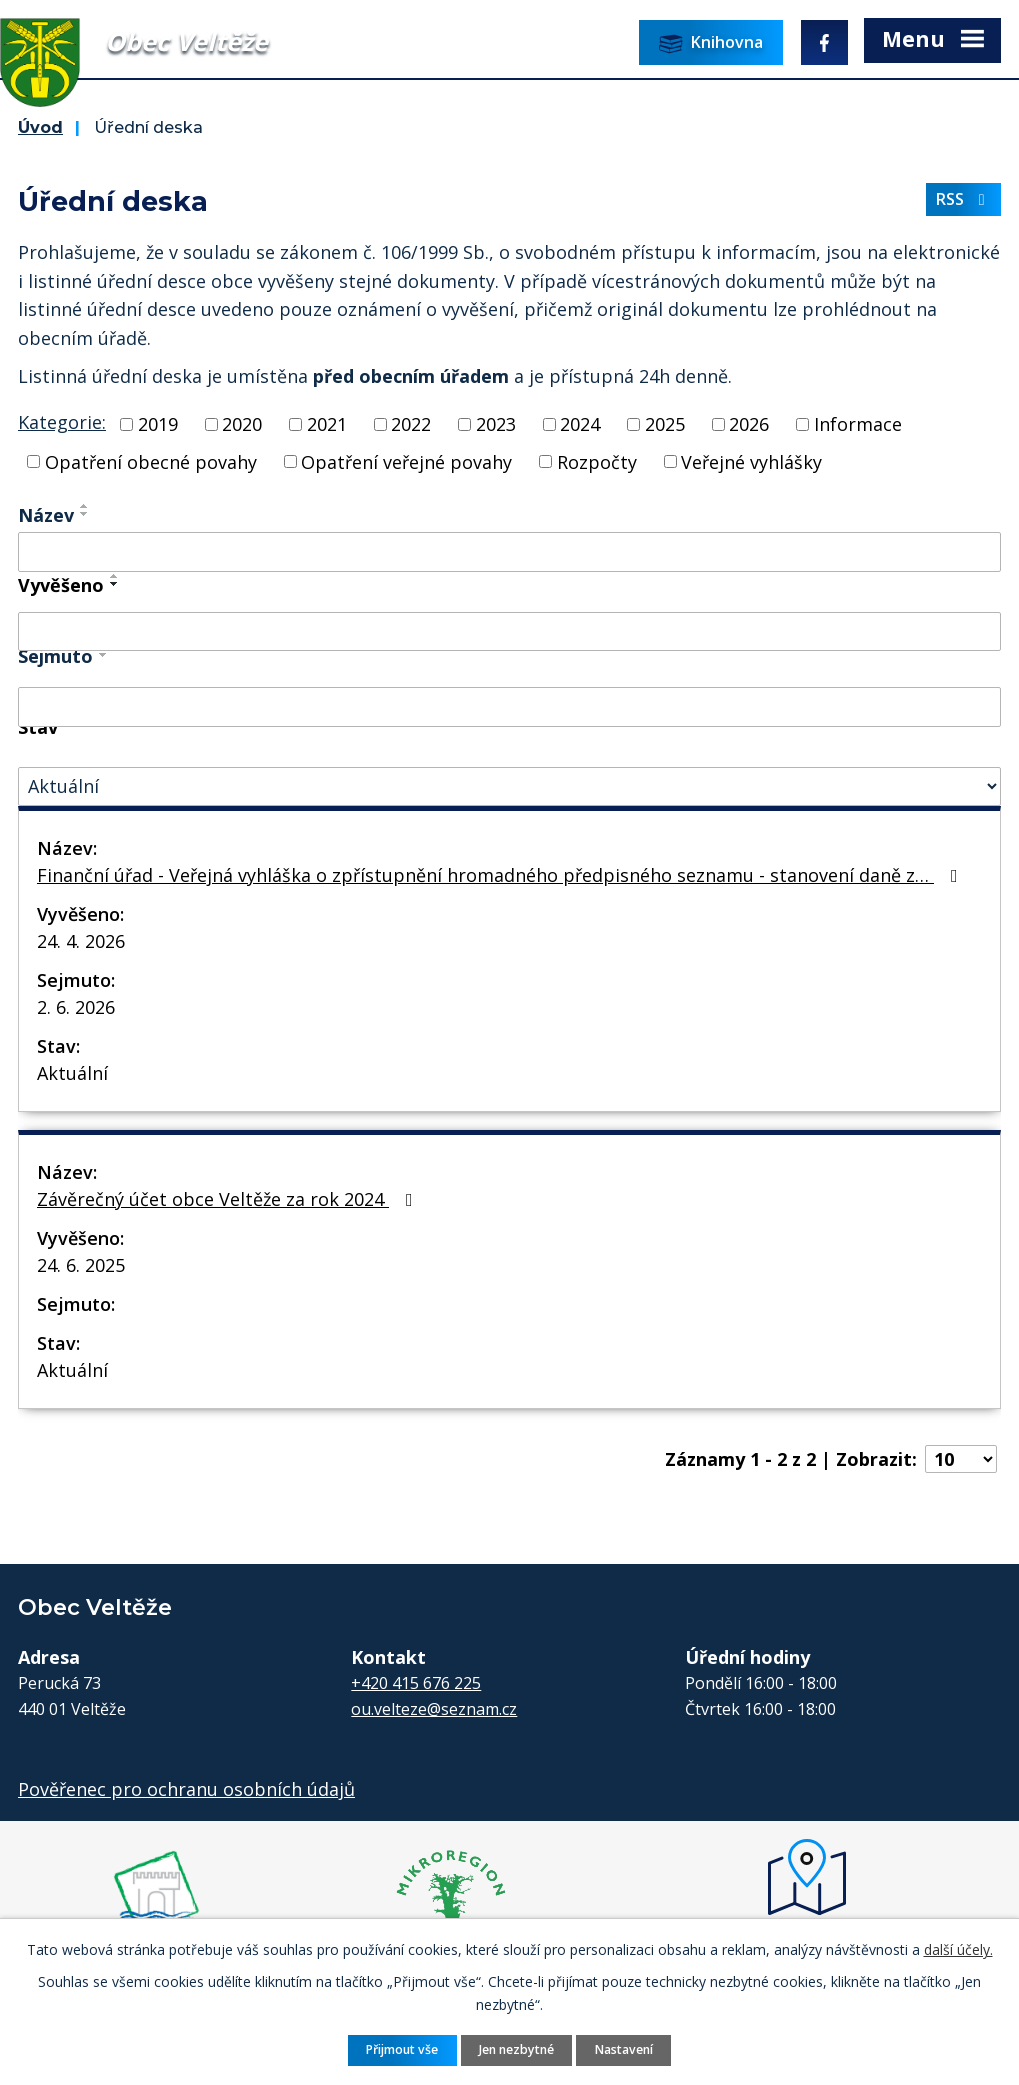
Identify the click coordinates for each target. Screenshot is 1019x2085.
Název (46, 515)
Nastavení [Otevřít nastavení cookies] (624, 2049)
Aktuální (72, 1073)
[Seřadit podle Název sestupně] (85, 514)
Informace (858, 424)
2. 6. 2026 (76, 1007)
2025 (665, 424)
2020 (242, 424)
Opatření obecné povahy (151, 461)
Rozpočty (597, 461)
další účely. (958, 1949)
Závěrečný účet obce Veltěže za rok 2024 (229, 1199)
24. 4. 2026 (81, 941)
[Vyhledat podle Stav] (509, 786)
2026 (749, 424)
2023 (496, 424)
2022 (411, 424)
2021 (327, 424)
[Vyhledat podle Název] (509, 552)
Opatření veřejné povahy (406, 461)
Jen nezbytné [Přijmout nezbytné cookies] (516, 2049)
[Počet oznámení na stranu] (961, 1459)
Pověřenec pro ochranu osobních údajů (186, 1789)
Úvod (40, 127)
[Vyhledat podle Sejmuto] (509, 707)
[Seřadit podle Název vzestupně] (85, 506)
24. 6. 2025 (81, 1265)
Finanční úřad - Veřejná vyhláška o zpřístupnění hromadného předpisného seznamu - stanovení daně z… (501, 875)
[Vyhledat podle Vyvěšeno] (509, 632)
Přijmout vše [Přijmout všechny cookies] (402, 2049)
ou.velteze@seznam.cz (434, 1709)
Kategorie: (62, 422)
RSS (964, 199)
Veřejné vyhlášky (751, 461)
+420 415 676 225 (416, 1683)
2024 (580, 424)
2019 (158, 424)
